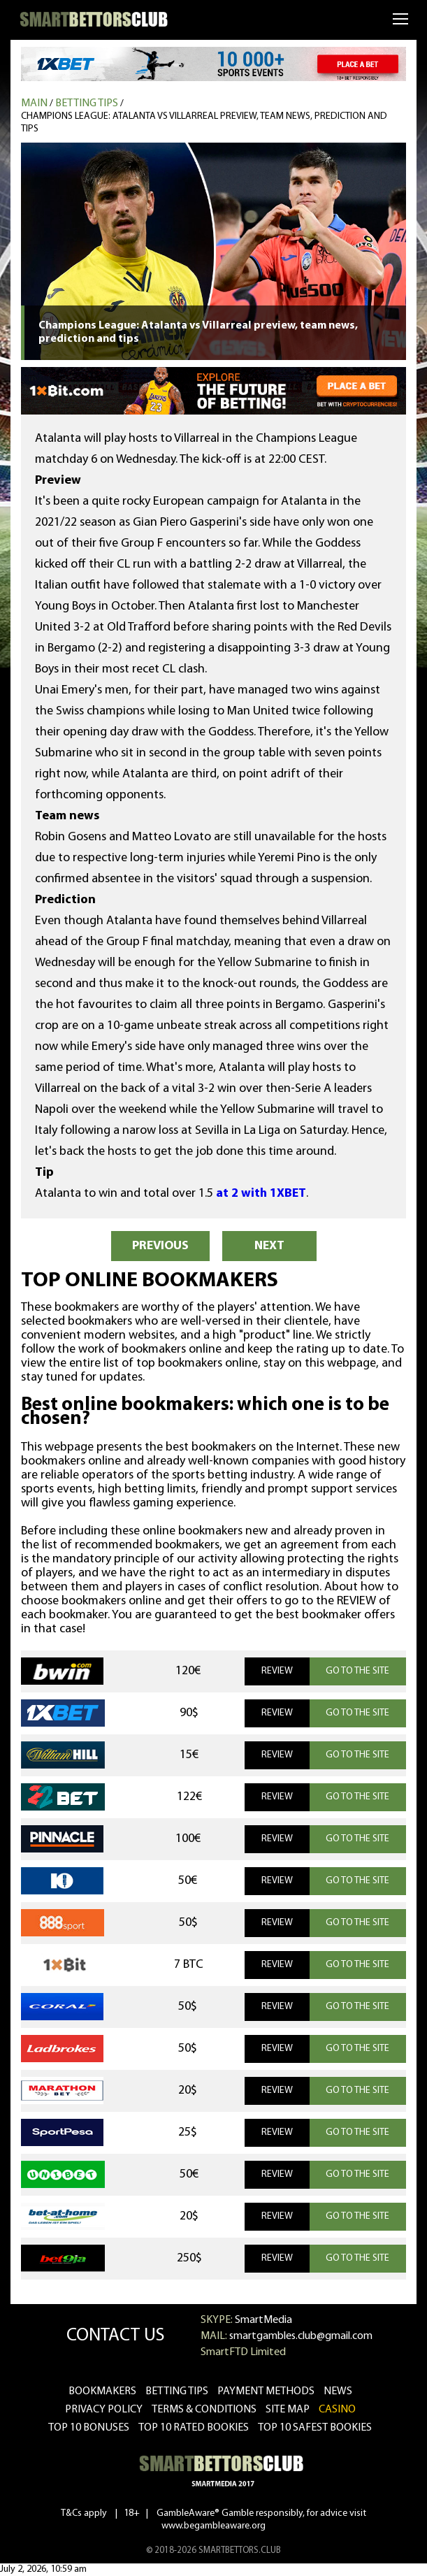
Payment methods (265, 2391)
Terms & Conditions (204, 2409)
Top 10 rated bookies (193, 2427)
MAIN (34, 103)
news (338, 2391)
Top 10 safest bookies (315, 2427)
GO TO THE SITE (357, 1671)
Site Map (288, 2409)
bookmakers (102, 2391)
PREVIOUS (160, 1246)
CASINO (337, 2409)
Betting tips (86, 103)
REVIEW (277, 1671)
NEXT (269, 1246)
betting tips (176, 2391)
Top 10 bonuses (88, 2427)
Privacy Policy (104, 2409)
